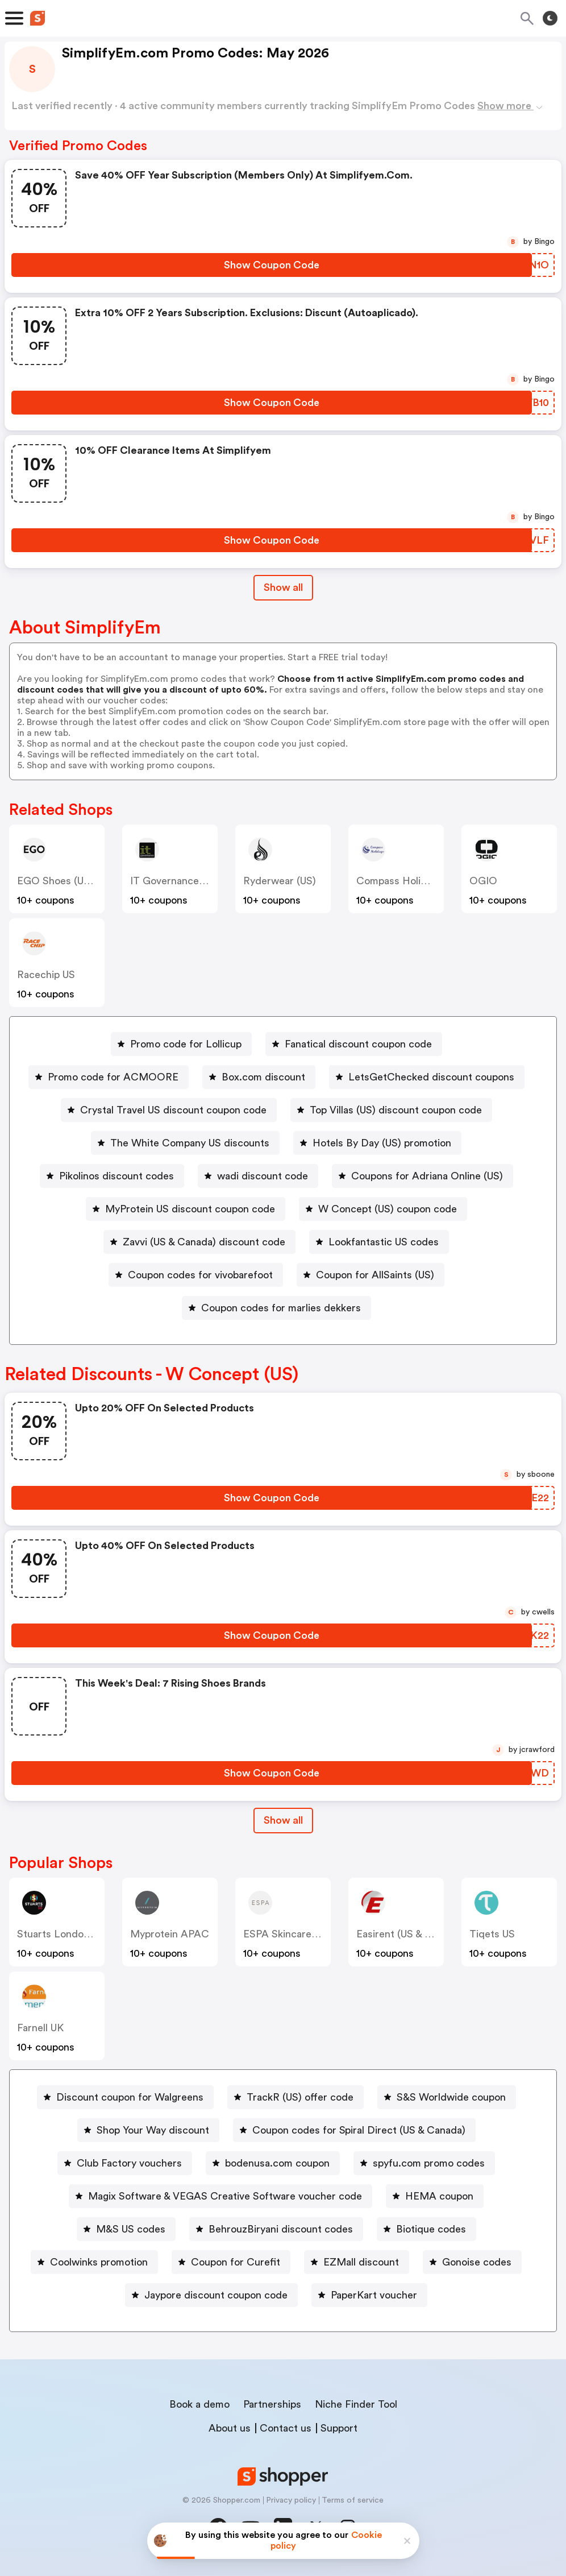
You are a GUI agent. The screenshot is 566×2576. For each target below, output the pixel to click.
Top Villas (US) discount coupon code (396, 1110)
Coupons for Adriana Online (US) (427, 1176)
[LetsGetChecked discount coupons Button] (427, 1077)
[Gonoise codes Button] (472, 2262)
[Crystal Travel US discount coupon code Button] (169, 1110)
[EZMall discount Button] (356, 2262)
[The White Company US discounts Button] (185, 1143)
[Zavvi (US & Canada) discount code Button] (199, 1242)
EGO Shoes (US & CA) (68, 881)
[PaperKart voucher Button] (369, 2295)
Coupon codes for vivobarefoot (200, 1275)
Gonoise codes (476, 2262)
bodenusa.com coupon (277, 2163)
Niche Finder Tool (356, 2404)
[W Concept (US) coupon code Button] (383, 1209)
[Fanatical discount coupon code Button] (353, 1044)
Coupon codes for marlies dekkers (281, 1308)
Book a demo (199, 2404)
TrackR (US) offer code (300, 2097)
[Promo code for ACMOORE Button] (108, 1077)
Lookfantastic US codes (383, 1242)
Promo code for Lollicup (186, 1044)
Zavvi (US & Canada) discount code (204, 1242)
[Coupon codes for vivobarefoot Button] (196, 1275)
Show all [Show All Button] (283, 587)
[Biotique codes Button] (426, 2229)
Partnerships (272, 2404)
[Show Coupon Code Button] (271, 265)
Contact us (285, 2428)
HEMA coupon (439, 2196)
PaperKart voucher (374, 2295)
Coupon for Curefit (235, 2262)
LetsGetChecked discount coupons (431, 1077)
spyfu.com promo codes (429, 2163)
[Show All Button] (283, 1820)
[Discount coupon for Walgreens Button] (125, 2097)
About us (230, 2428)
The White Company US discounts (189, 1143)
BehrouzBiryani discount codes (281, 2229)
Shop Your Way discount (153, 2130)
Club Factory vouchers (129, 2163)
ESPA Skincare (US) (288, 1934)
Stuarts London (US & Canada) (87, 1934)
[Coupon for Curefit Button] (231, 2262)
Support (339, 2428)
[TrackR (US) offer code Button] (295, 2097)
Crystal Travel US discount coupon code (173, 1110)
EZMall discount (361, 2262)
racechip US (46, 975)
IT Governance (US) (175, 881)
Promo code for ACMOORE (113, 1077)
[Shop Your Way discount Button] (148, 2130)
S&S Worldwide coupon (451, 2097)
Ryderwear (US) (279, 881)
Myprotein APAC (169, 1934)
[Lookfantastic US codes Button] (379, 1242)
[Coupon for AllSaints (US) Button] (370, 1275)
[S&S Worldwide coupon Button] (446, 2097)
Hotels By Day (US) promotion (382, 1143)
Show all (283, 1820)
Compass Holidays (399, 881)
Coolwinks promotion (99, 2262)
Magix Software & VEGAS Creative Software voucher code (225, 2196)
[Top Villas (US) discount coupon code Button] (391, 1110)
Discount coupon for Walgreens (129, 2097)
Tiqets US (492, 1934)
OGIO (483, 881)
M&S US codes (130, 2229)
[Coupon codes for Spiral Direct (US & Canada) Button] (354, 2130)
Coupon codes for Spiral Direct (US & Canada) (358, 2130)
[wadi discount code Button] (258, 1176)
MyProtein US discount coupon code (190, 1209)
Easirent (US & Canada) (409, 1934)
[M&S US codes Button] (126, 2229)
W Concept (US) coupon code (387, 1209)
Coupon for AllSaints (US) (375, 1275)
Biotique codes (431, 2229)
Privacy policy (291, 2500)
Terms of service (353, 2500)
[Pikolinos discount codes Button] (112, 1176)
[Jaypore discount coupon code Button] (211, 2295)
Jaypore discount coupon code (216, 2295)
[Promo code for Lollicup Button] (181, 1044)
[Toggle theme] (550, 18)
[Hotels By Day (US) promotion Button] (377, 1143)
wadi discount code (262, 1176)
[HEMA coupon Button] (435, 2196)
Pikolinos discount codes (116, 1176)
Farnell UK (40, 2028)
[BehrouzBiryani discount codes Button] (276, 2229)
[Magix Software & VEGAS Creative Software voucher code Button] (220, 2196)
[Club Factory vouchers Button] (124, 2163)
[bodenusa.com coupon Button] (273, 2163)
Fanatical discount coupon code (358, 1044)
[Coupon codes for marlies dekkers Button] (276, 1308)
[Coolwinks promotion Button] (94, 2262)
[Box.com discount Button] (258, 1077)
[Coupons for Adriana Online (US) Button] (422, 1176)
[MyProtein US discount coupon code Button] (185, 1209)
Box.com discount (263, 1077)
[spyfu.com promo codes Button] (424, 2163)
